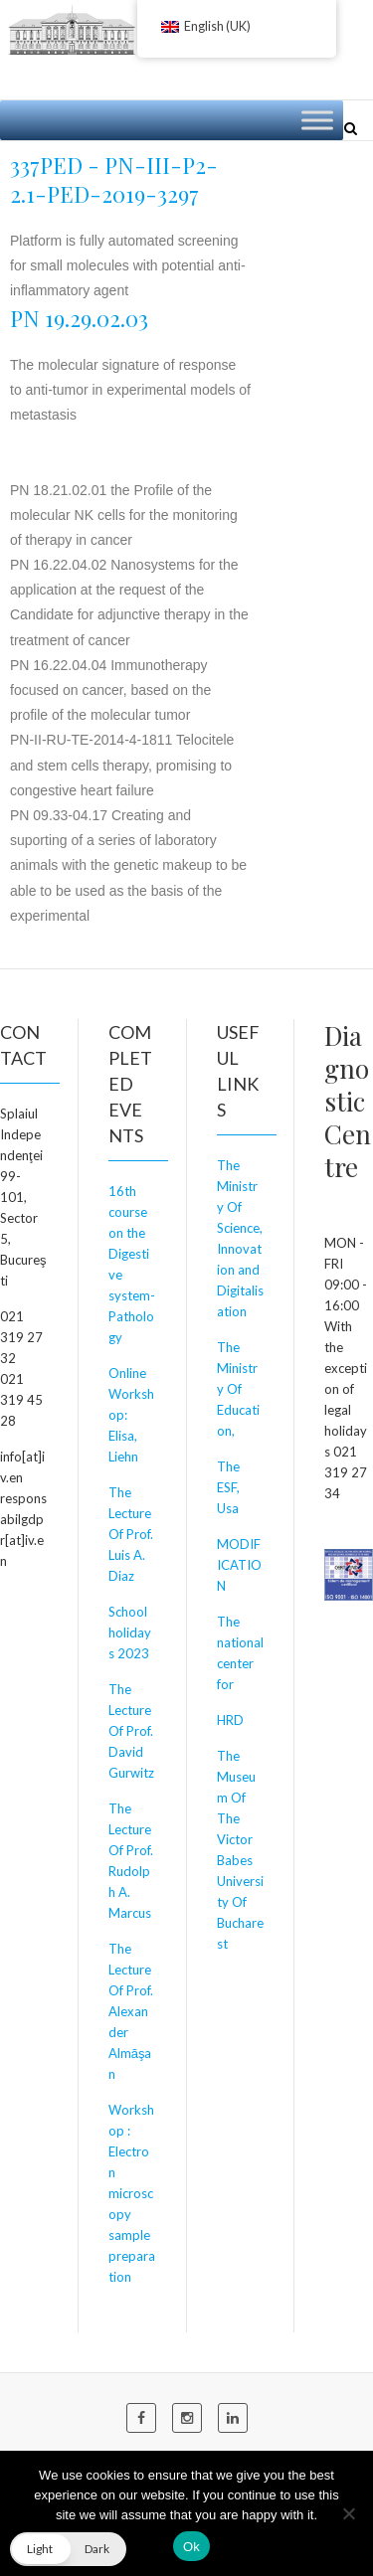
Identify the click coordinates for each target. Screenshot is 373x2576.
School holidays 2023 (129, 1632)
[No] (348, 2513)
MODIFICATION (239, 1565)
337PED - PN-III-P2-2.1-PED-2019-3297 (114, 179)
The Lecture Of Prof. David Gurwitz (131, 1731)
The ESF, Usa (228, 1487)
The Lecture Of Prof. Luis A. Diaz (130, 1534)
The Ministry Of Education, (238, 1389)
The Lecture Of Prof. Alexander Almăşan (130, 2011)
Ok (191, 2546)
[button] (68, 2549)
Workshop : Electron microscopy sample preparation (131, 2193)
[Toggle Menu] (317, 119)
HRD (230, 1720)
